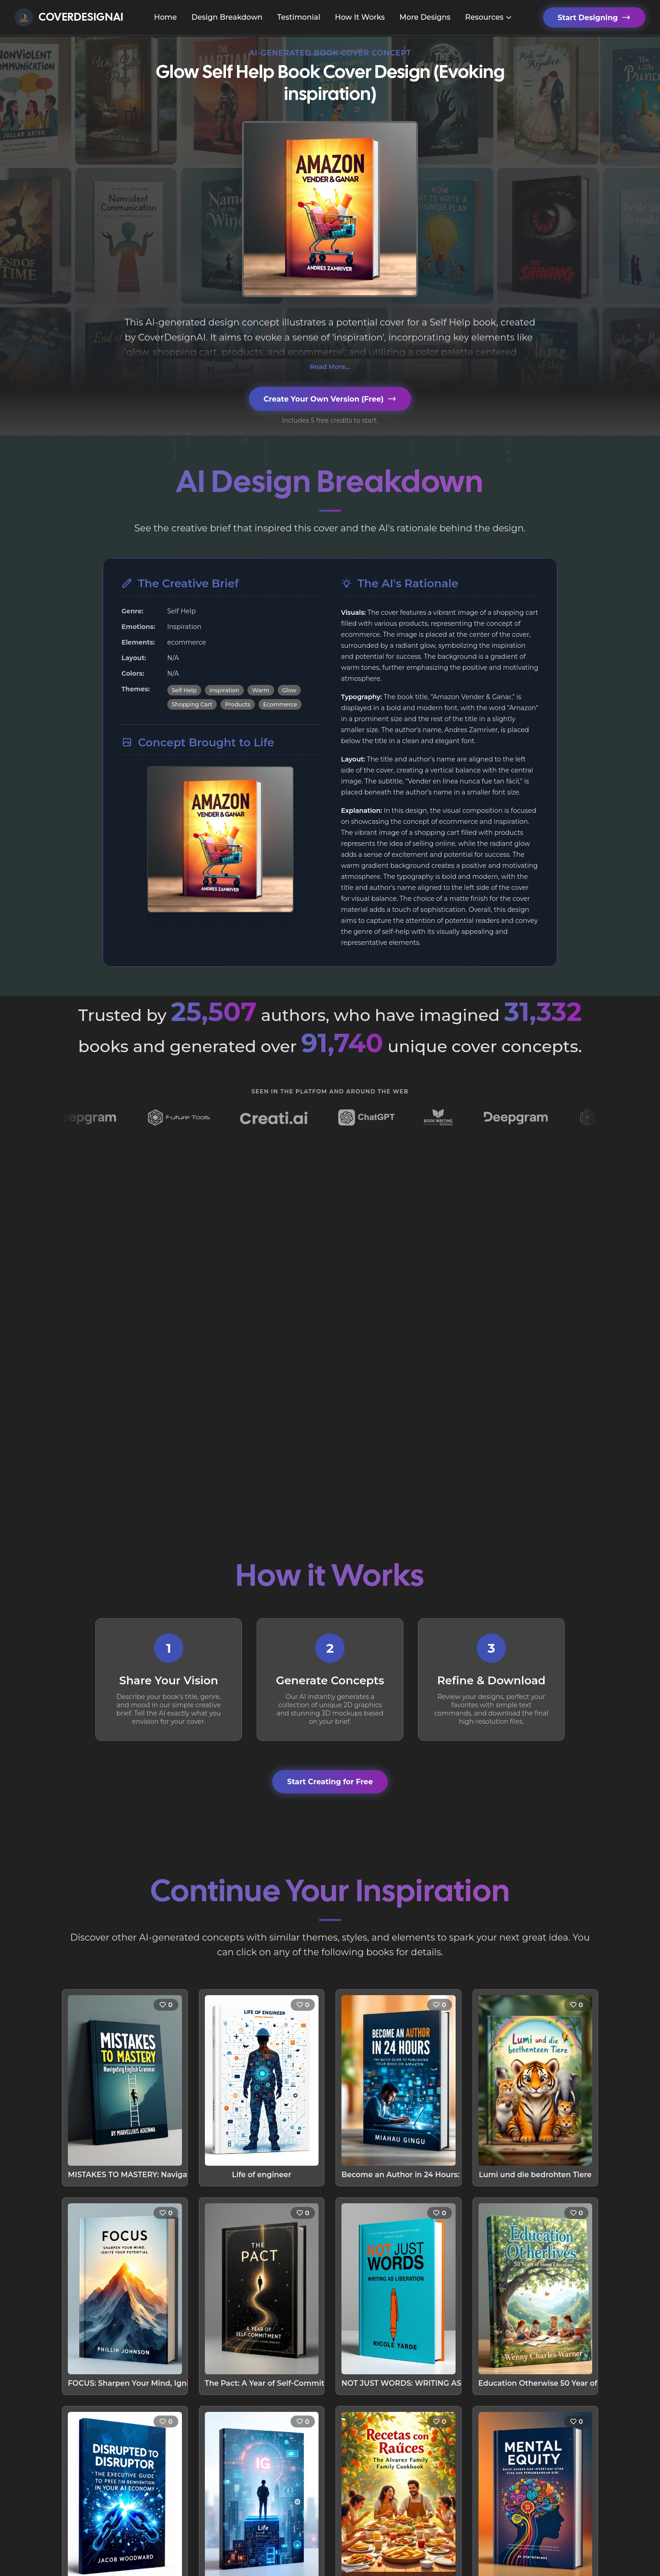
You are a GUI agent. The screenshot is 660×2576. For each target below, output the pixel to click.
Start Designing (594, 17)
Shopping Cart (192, 704)
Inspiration (224, 690)
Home (165, 17)
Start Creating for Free (330, 1781)
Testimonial (298, 17)
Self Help (184, 690)
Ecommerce (280, 704)
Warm (261, 690)
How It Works (360, 17)
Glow (289, 690)
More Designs (424, 17)
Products (237, 704)
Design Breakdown (227, 17)
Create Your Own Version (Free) (330, 398)
